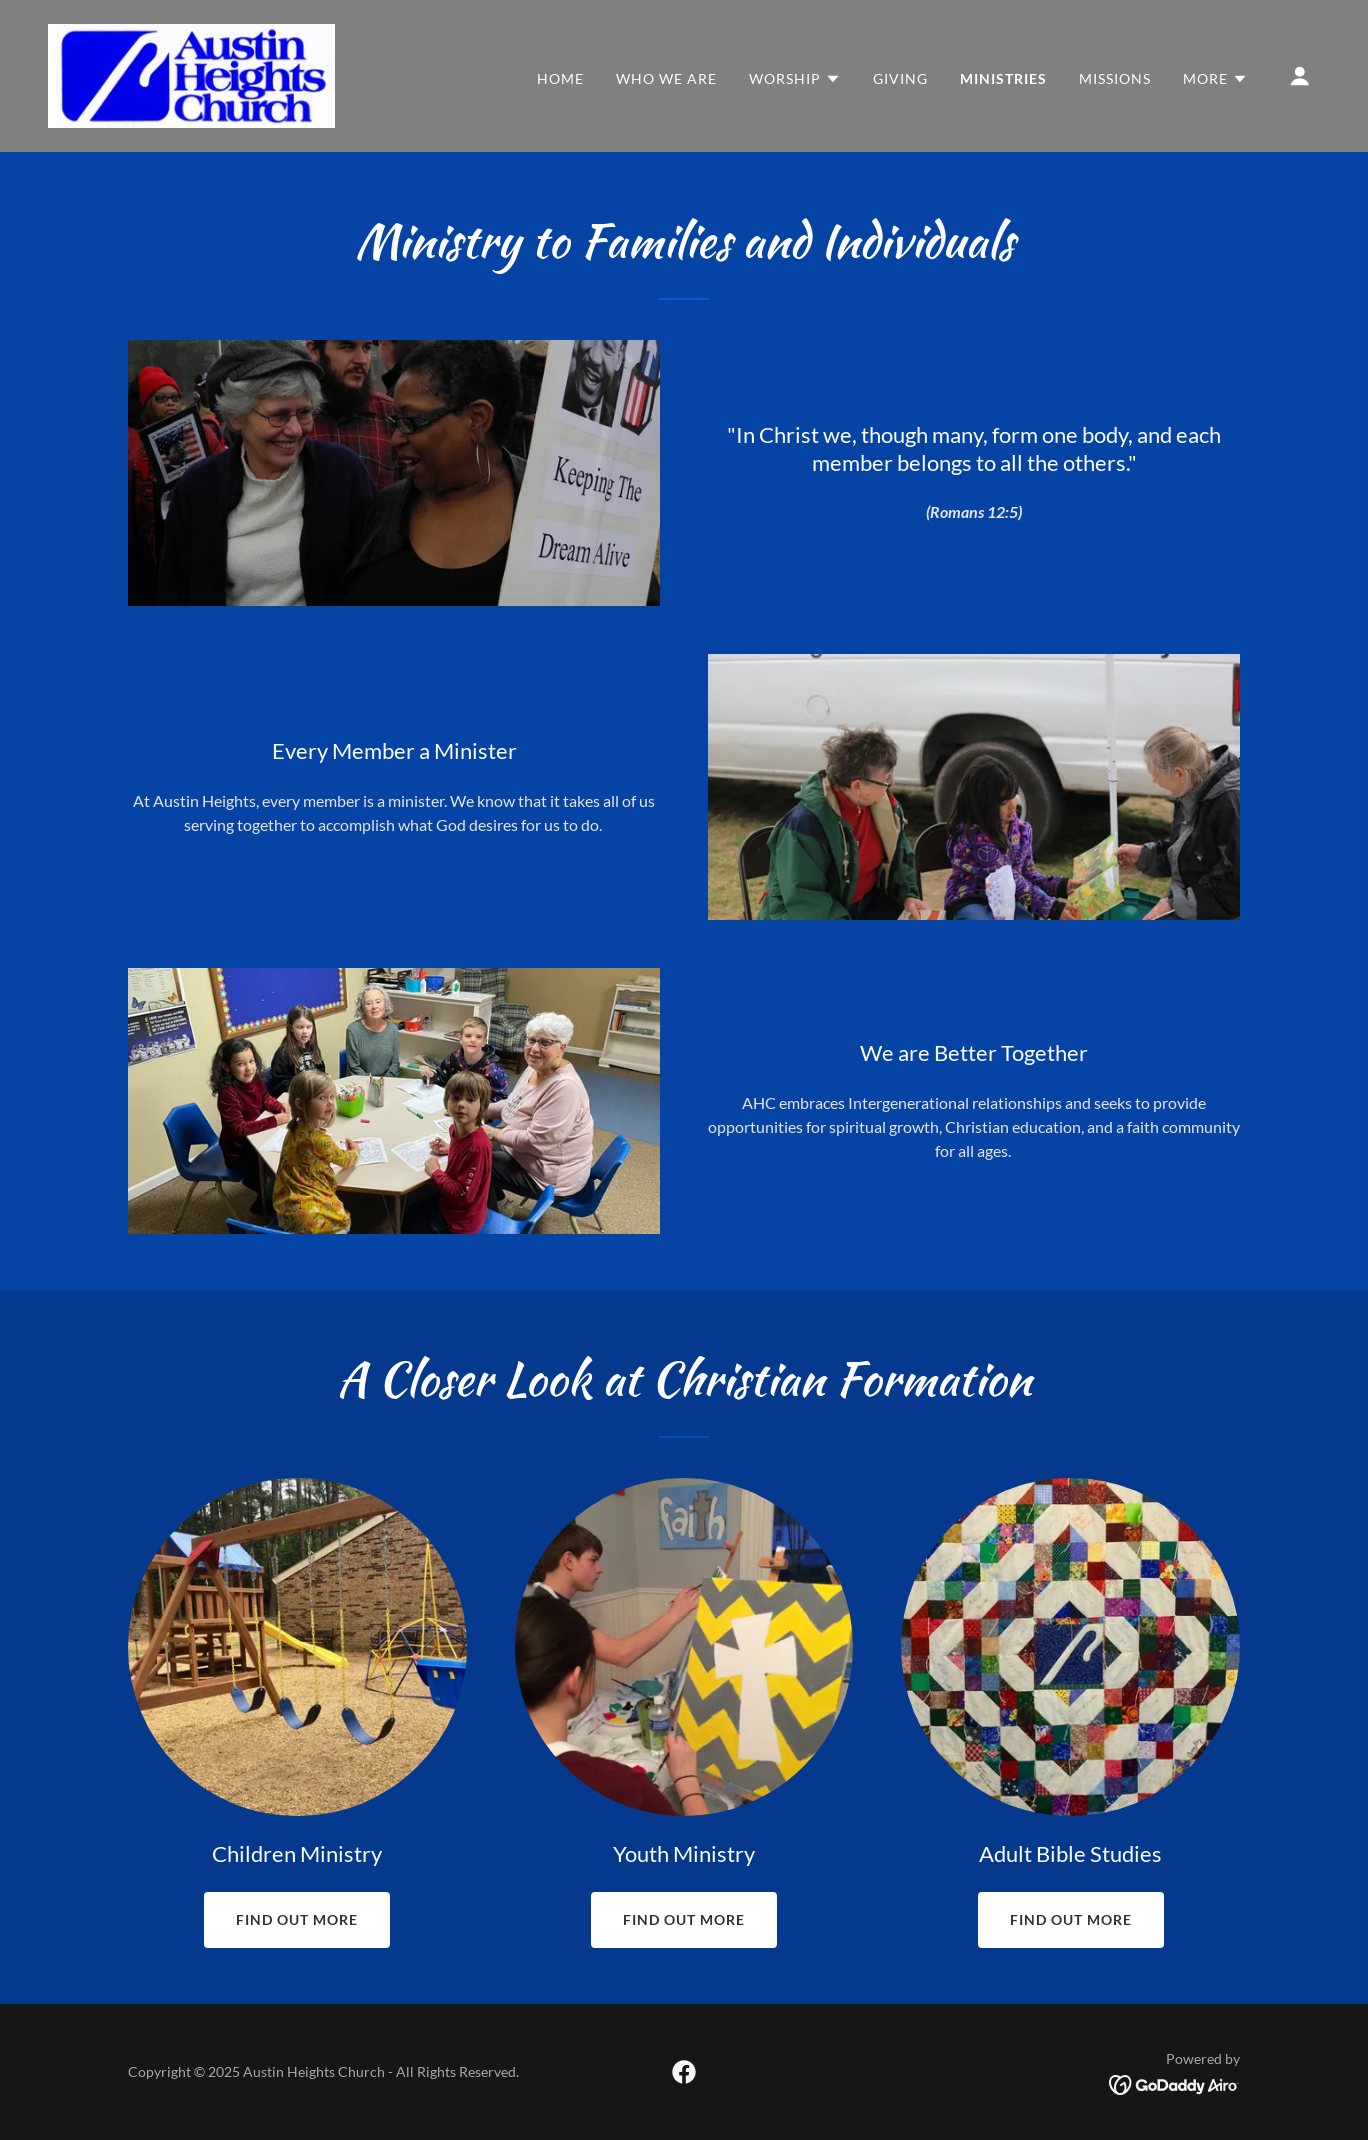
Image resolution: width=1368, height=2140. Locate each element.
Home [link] (560, 78)
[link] (191, 73)
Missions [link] (1115, 78)
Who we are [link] (666, 78)
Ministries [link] (1003, 78)
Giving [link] (900, 78)
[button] (795, 79)
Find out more (297, 1919)
